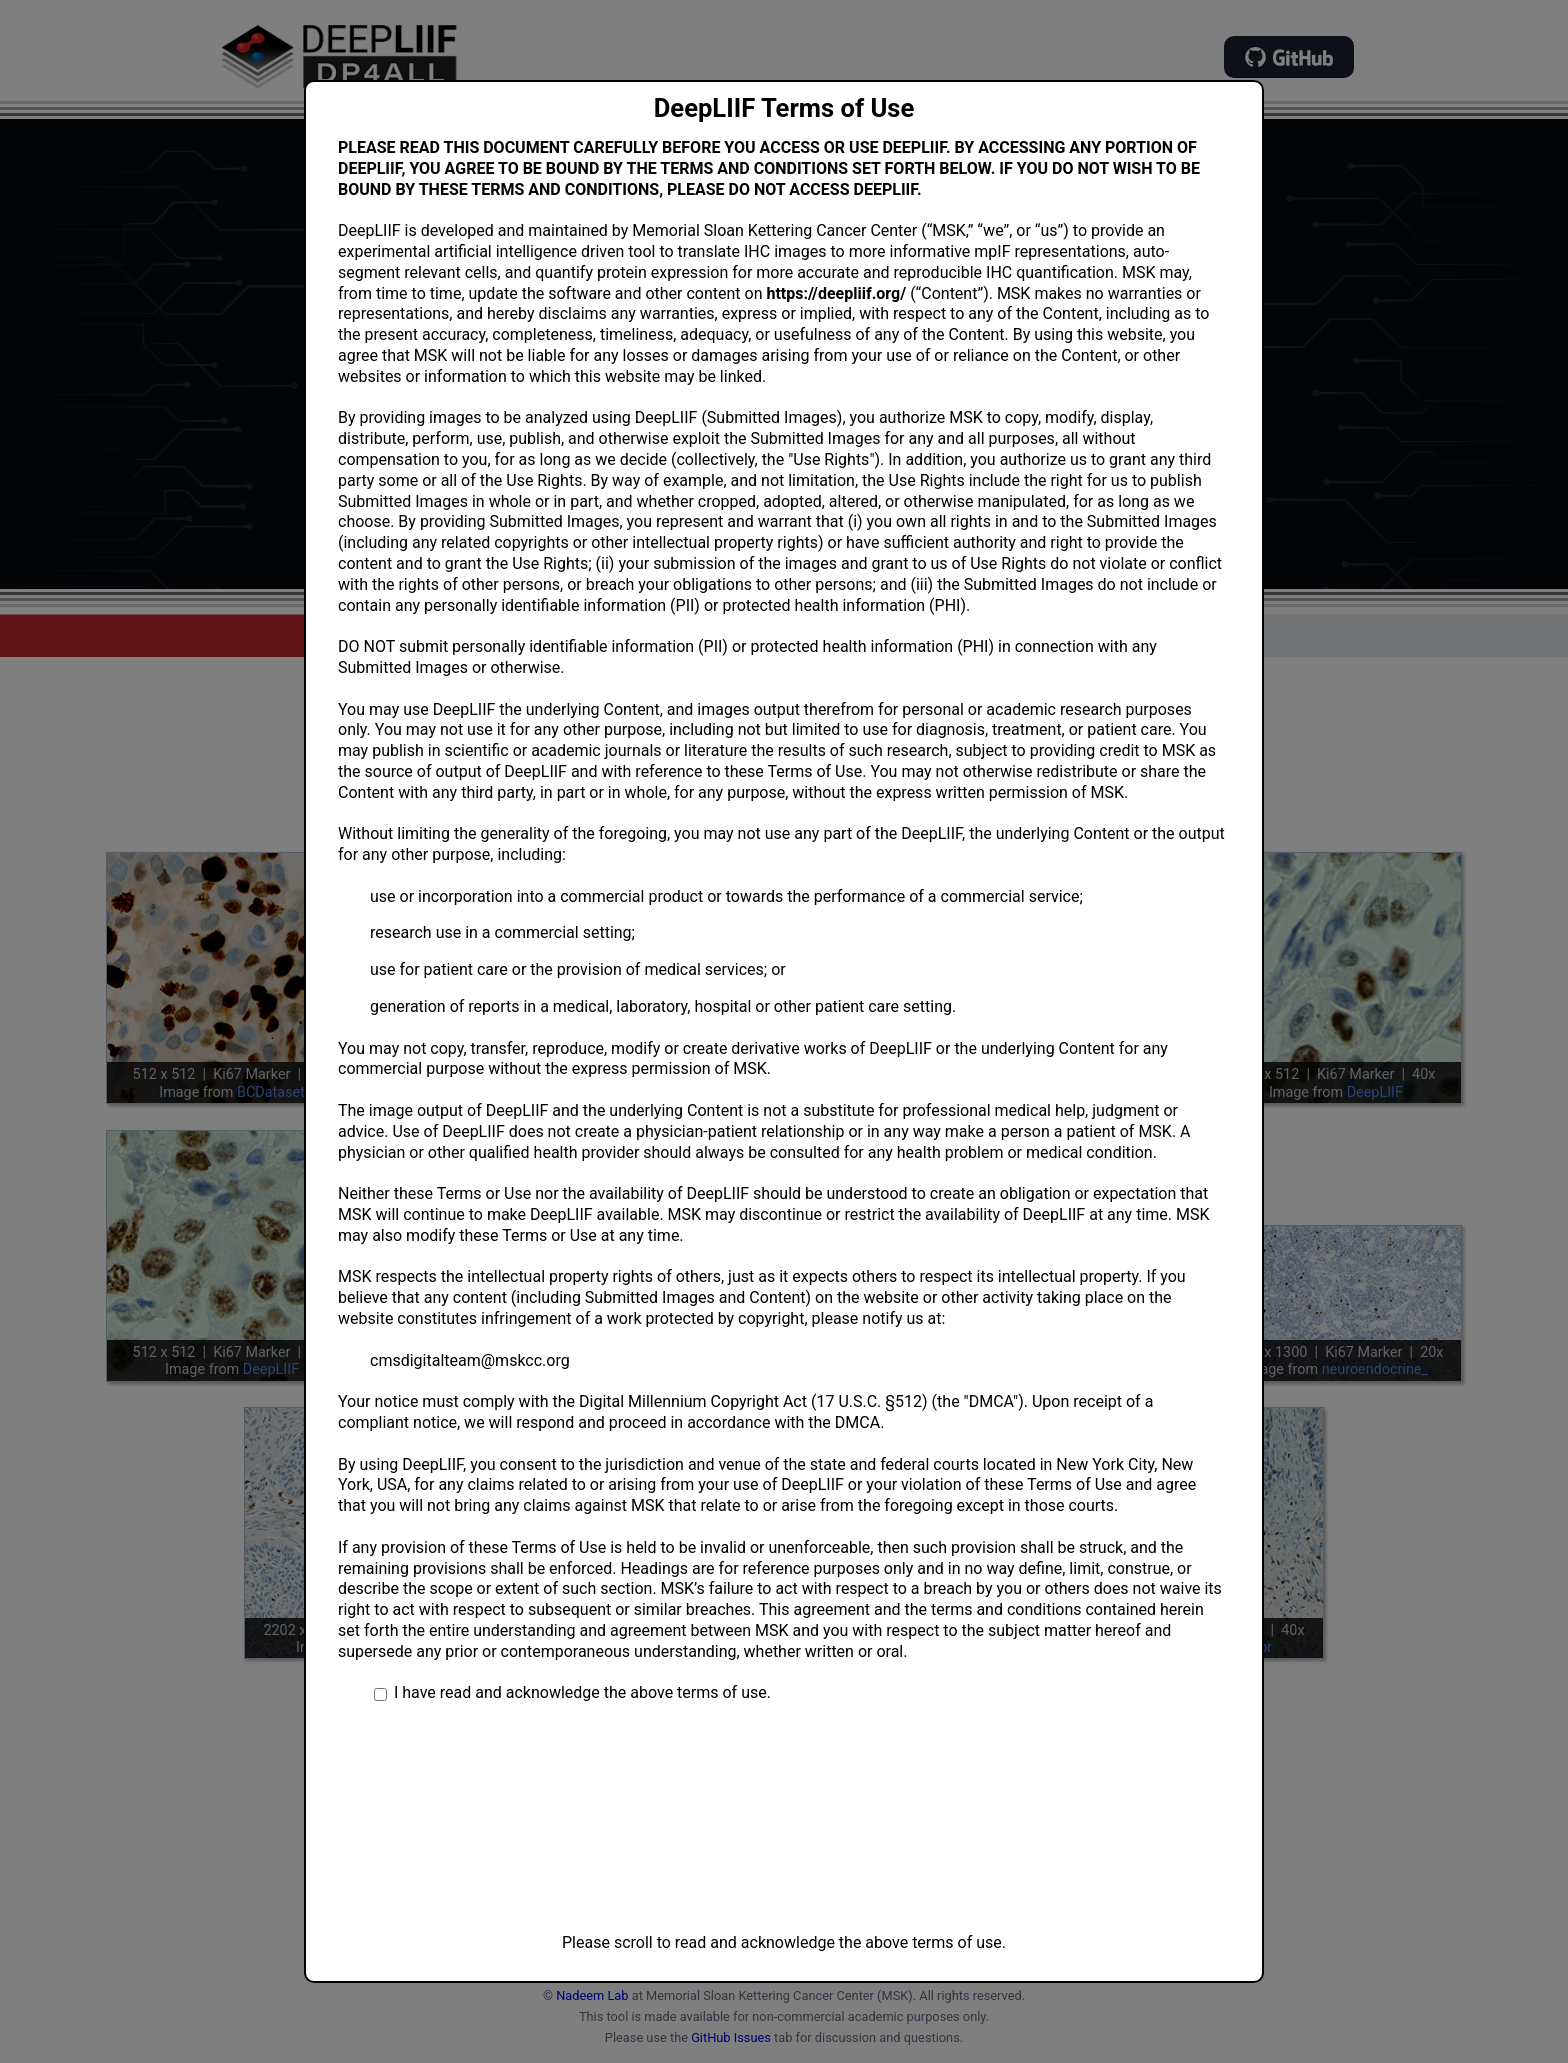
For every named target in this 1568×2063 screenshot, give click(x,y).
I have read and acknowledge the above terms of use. (582, 1692)
